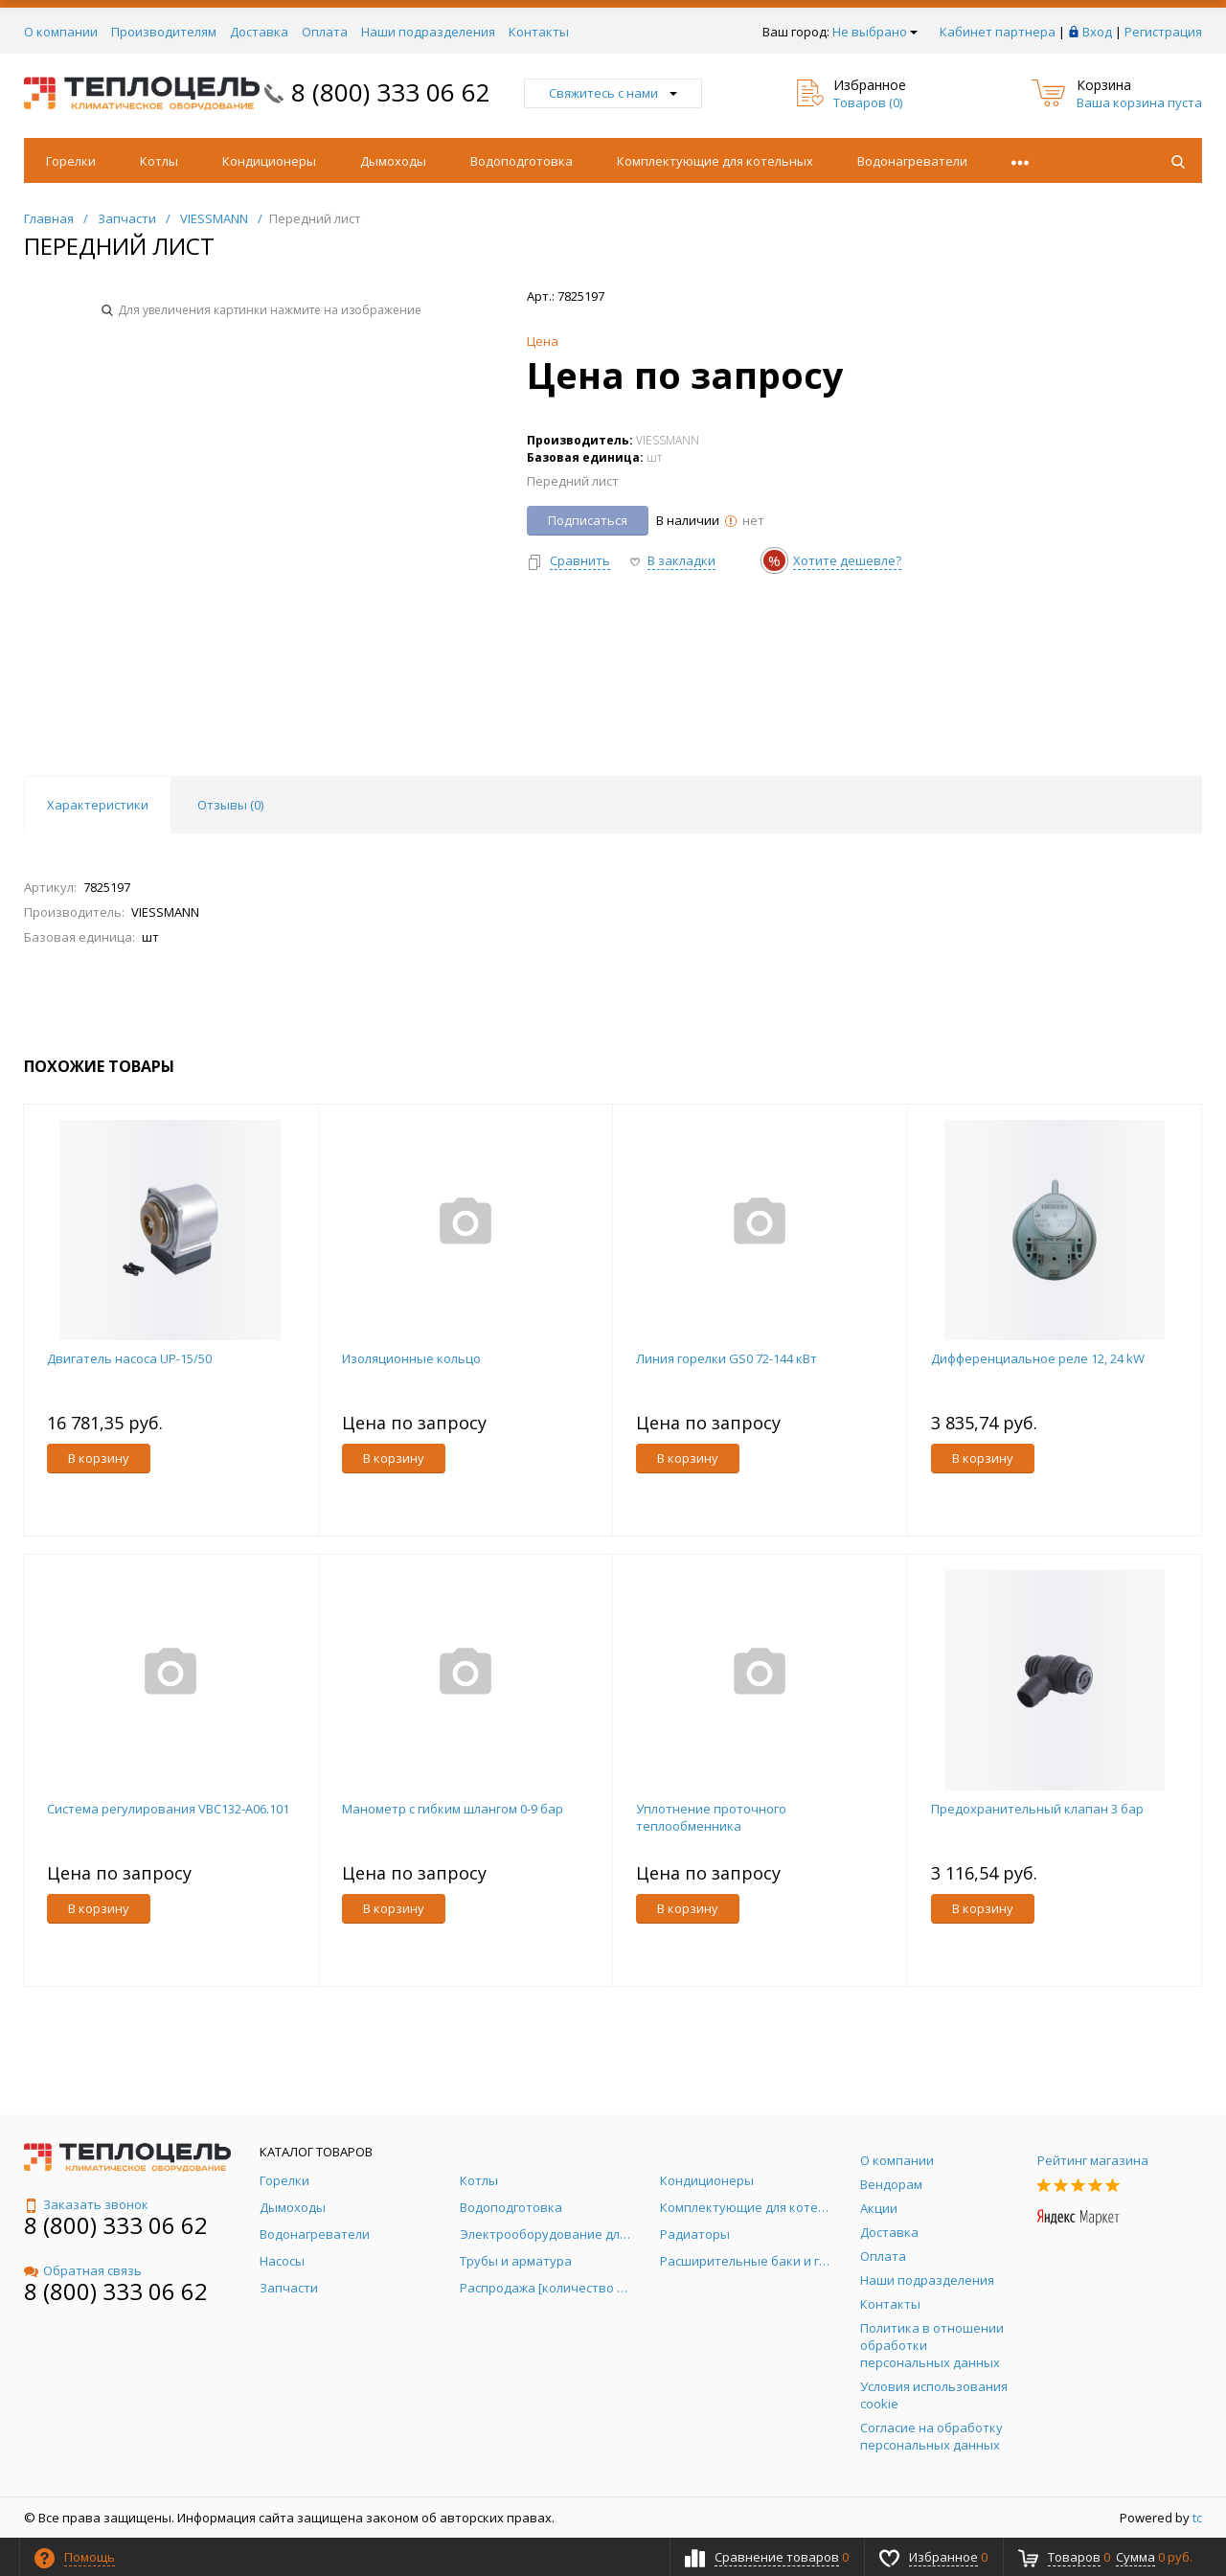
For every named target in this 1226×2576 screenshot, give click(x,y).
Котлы (159, 161)
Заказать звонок (86, 2204)
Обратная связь (83, 2270)
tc (1197, 2517)
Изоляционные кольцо (411, 1358)
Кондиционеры (269, 161)
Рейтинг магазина (1092, 2160)
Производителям (163, 31)
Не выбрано (875, 31)
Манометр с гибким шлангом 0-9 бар (452, 1808)
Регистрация (1163, 31)
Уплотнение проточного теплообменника (711, 1817)
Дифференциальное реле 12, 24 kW (1038, 1358)
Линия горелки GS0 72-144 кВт (726, 1358)
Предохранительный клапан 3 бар (1037, 1808)
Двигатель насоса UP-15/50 (129, 1358)
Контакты (539, 31)
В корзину (98, 1458)
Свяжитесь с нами (613, 93)
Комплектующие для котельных (715, 161)
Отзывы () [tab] (230, 804)
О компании (61, 31)
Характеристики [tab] (97, 804)
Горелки (71, 161)
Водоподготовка (521, 161)
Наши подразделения (428, 31)
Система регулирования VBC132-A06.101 (168, 1808)
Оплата (325, 31)
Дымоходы (393, 161)
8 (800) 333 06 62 (390, 92)
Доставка (259, 31)
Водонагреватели (912, 161)
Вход (1097, 31)
